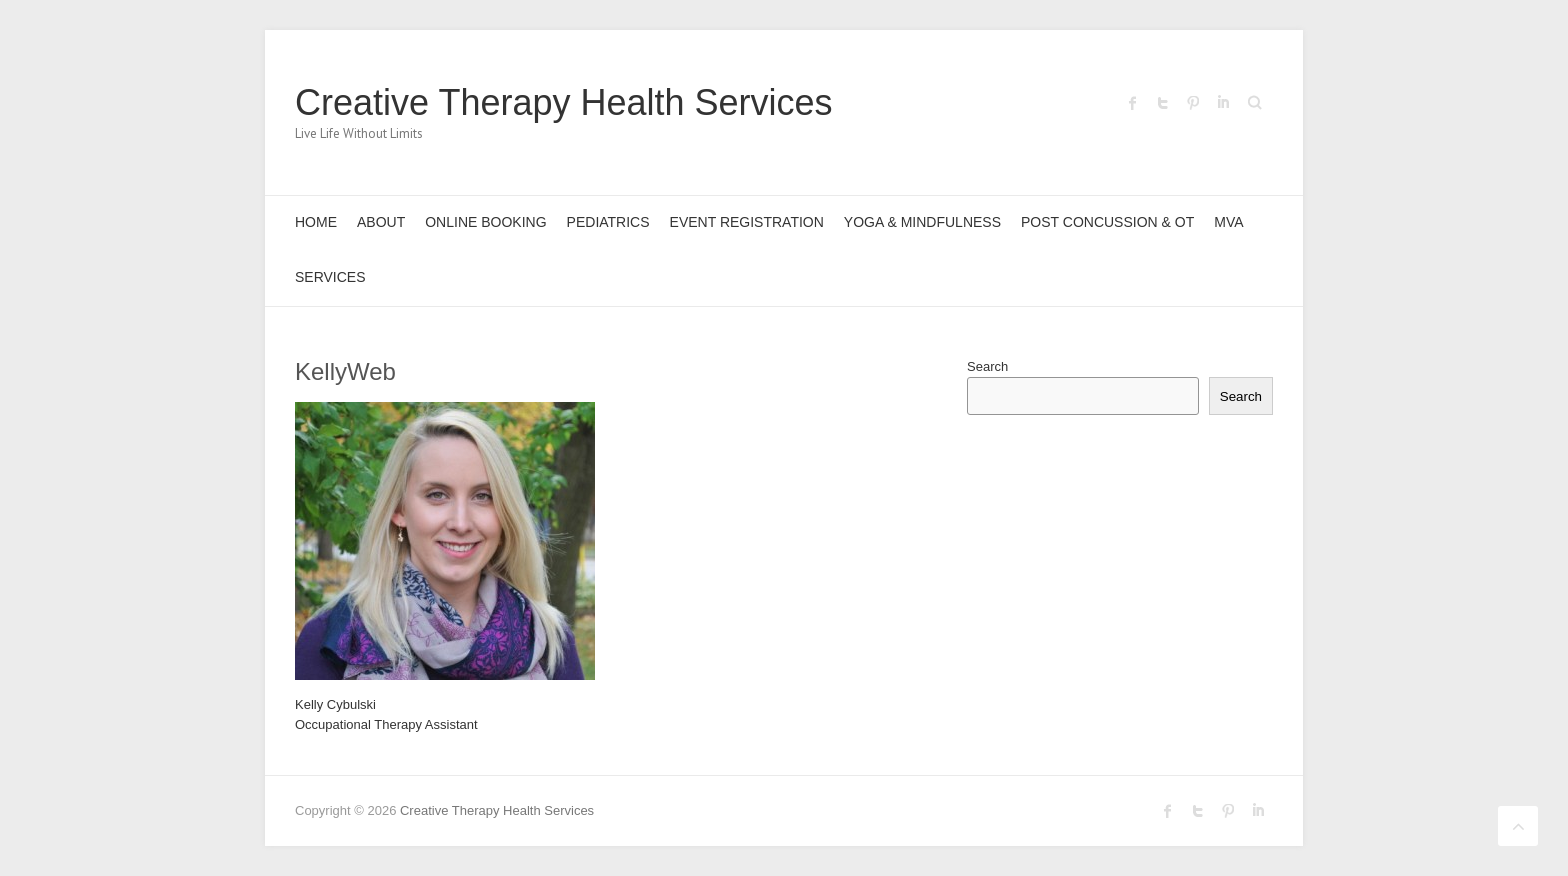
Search (987, 366)
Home (316, 222)
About (381, 222)
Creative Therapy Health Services (564, 102)
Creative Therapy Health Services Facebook (1133, 103)
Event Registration (747, 222)
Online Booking (485, 222)
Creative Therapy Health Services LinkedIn (1223, 103)
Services (330, 277)
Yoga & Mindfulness (922, 222)
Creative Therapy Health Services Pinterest (1193, 103)
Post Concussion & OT (1107, 222)
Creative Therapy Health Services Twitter (1163, 103)
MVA (1228, 222)
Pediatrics (608, 222)
